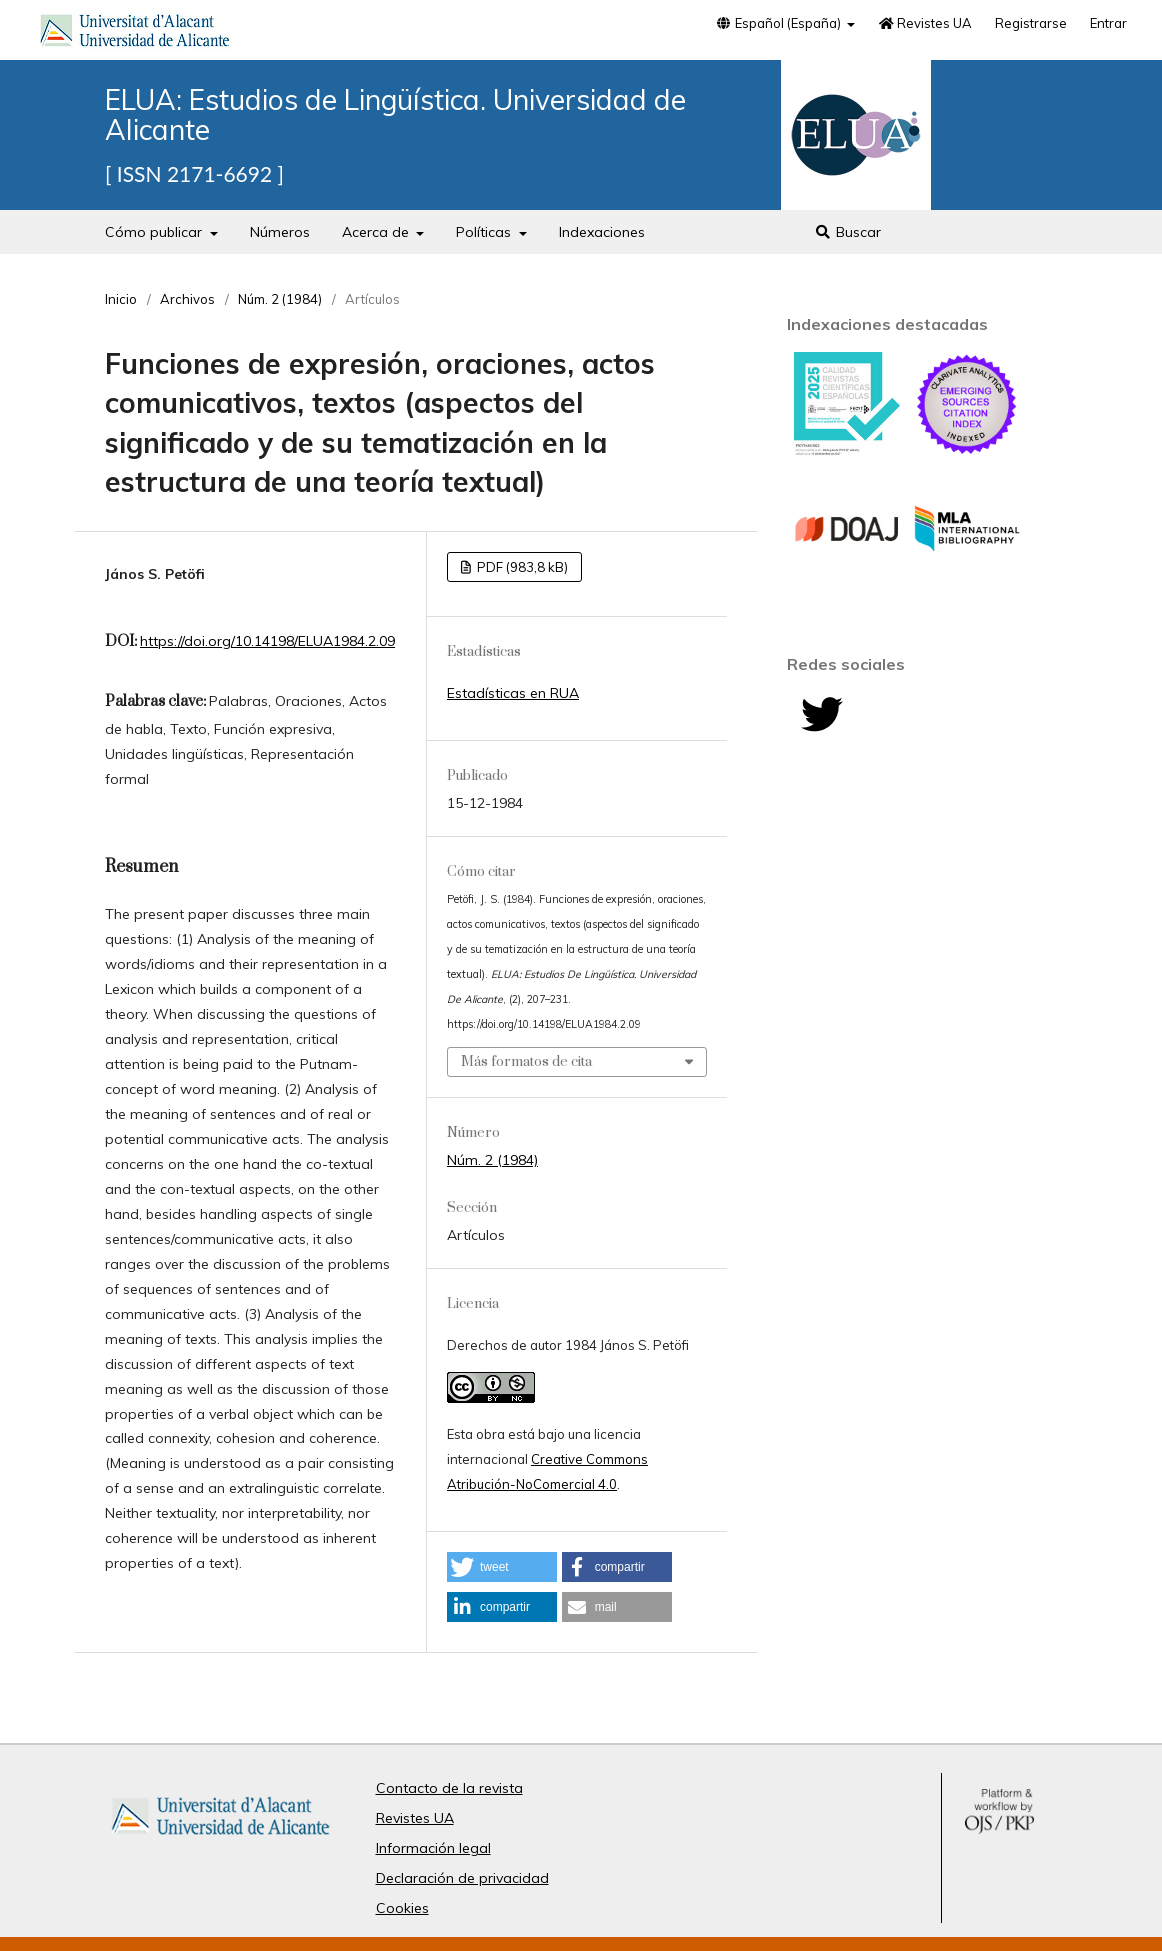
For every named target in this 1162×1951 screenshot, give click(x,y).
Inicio (121, 299)
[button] (502, 1567)
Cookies (402, 1908)
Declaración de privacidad (462, 1878)
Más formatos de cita (526, 1062)
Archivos (187, 299)
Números (280, 232)
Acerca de (377, 232)
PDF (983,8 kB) (521, 567)
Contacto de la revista (449, 1788)
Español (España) (779, 23)
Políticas (485, 232)
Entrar (1108, 23)
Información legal (433, 1848)
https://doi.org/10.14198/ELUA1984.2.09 (267, 641)
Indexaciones (602, 232)
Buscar (848, 232)
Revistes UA (925, 23)
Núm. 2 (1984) (280, 299)
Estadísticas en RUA (513, 693)
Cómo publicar (155, 232)
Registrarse (1031, 23)
